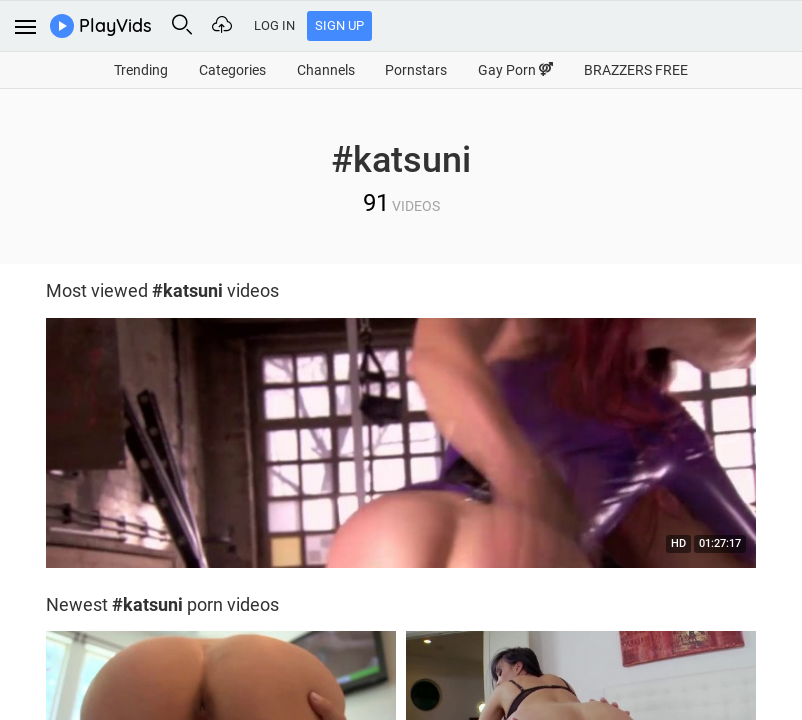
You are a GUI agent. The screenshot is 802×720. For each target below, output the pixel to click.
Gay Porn (515, 70)
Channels (326, 70)
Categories (232, 70)
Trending (141, 70)
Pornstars (416, 70)
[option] (401, 448)
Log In (274, 25)
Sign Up (339, 25)
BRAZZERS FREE (636, 70)
